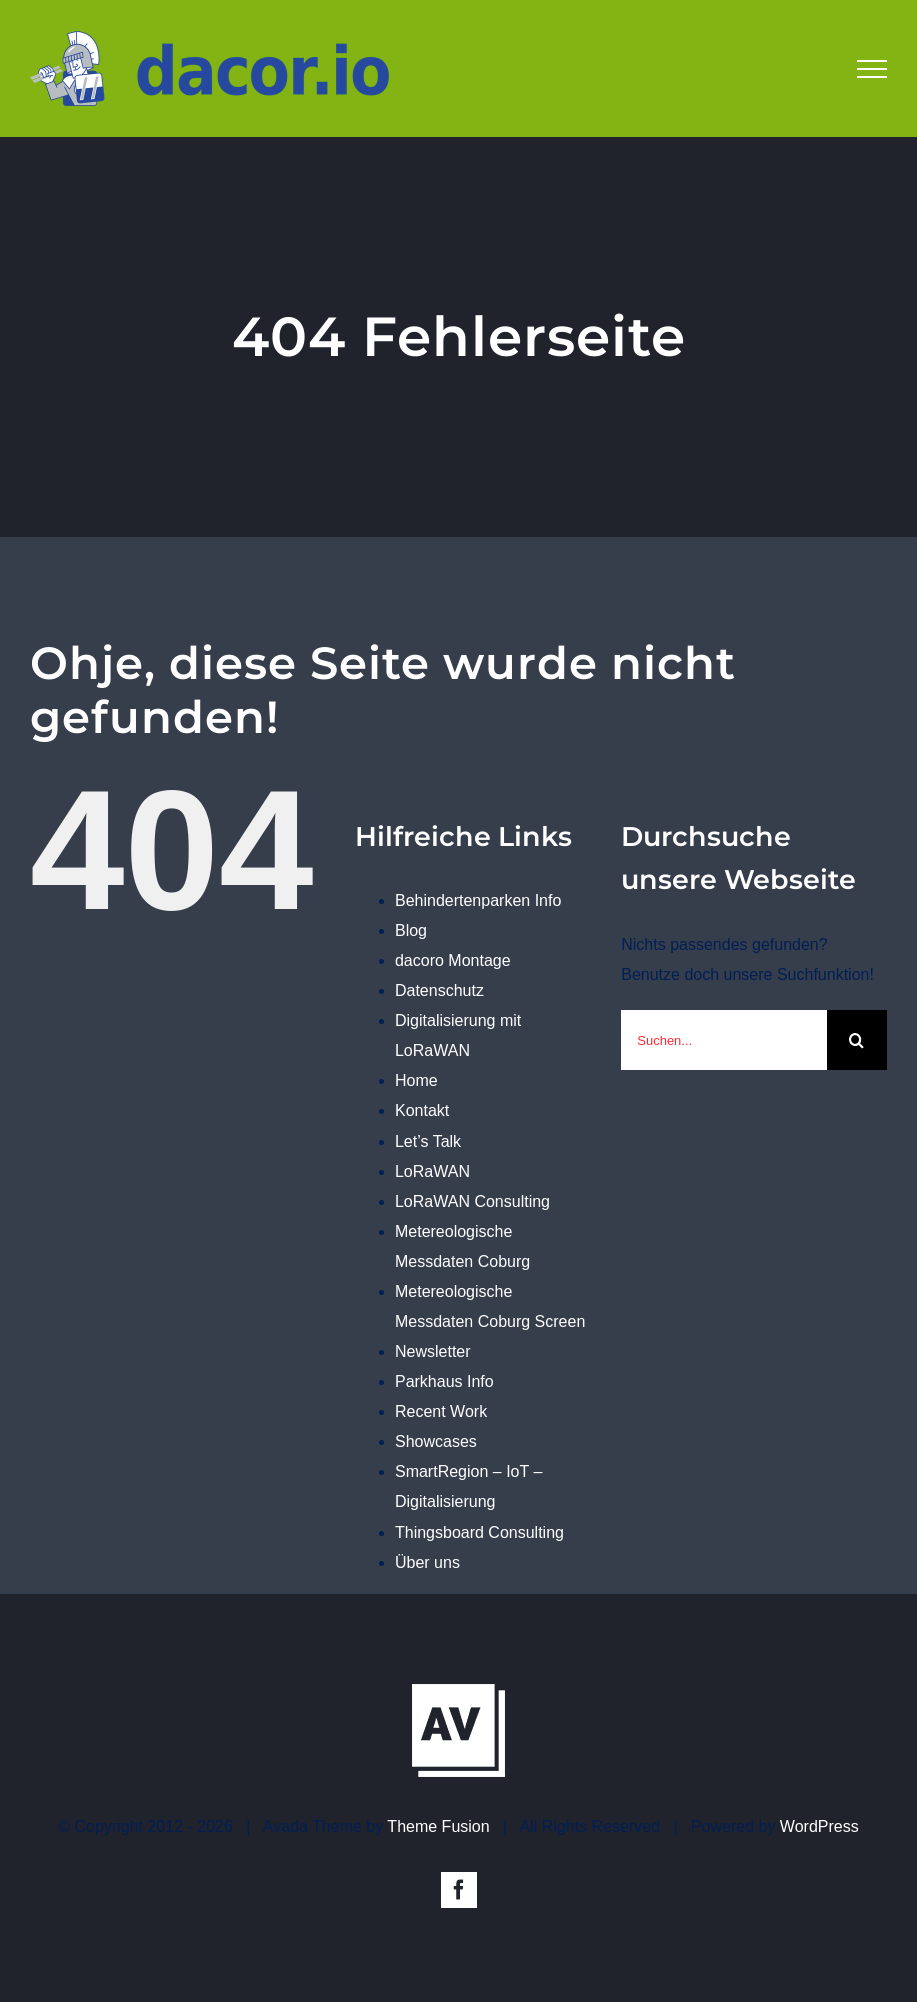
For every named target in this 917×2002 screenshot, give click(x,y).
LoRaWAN (432, 1171)
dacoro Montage (453, 960)
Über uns (427, 1562)
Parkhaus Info (444, 1381)
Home (416, 1080)
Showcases (436, 1441)
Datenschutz (439, 990)
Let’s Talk (428, 1141)
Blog (411, 930)
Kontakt (422, 1110)
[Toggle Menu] (872, 69)
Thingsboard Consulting (479, 1532)
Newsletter (433, 1351)
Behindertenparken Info (478, 900)
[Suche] (857, 1040)
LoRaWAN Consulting (472, 1201)
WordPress (819, 1826)
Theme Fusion (438, 1826)
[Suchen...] (724, 1040)
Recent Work (441, 1411)
